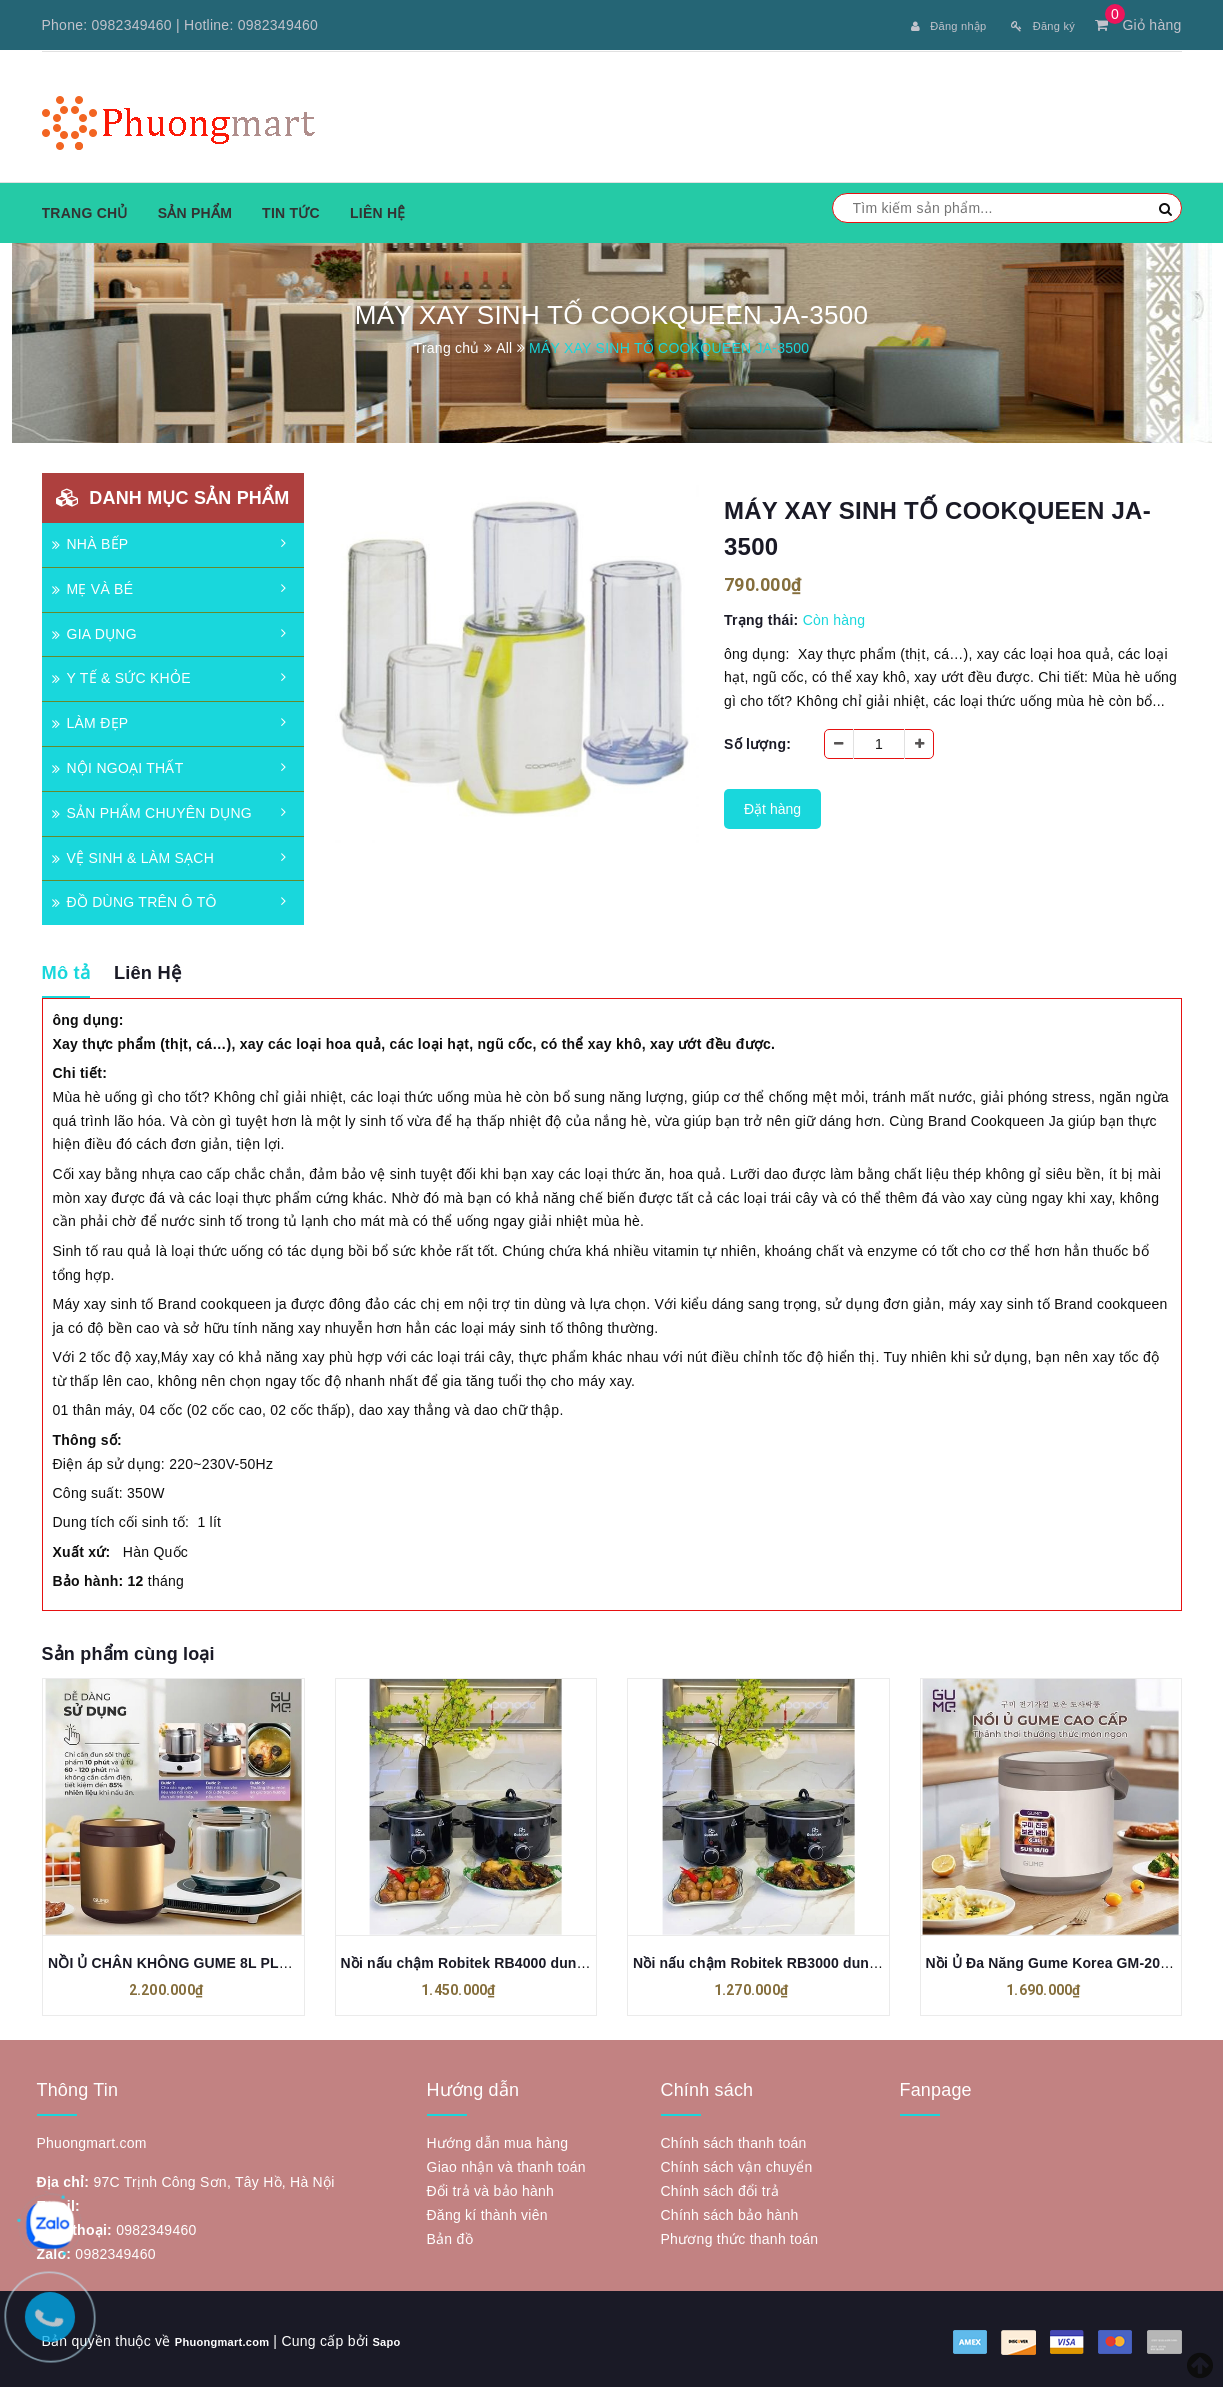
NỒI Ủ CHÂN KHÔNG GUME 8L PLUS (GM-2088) (209, 1959)
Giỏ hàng (1138, 25)
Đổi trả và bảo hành (491, 2187)
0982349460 (132, 25)
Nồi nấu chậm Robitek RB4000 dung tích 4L (488, 1959)
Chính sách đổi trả (720, 2187)
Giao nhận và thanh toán (506, 2163)
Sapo (414, 2337)
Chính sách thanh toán (734, 2139)
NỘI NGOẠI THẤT (118, 764)
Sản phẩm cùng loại (128, 1649)
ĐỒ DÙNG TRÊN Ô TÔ (134, 898)
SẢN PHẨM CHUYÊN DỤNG (152, 809)
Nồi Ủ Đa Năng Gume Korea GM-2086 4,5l (1065, 1959)
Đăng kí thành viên (487, 2211)
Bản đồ (450, 2235)
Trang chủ (85, 209)
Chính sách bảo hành (730, 2211)
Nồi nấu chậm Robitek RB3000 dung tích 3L (780, 1959)
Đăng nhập (926, 25)
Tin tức (291, 209)
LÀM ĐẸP (90, 719)
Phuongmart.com (234, 2337)
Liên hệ (378, 209)
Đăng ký (1036, 25)
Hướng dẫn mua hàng (498, 2139)
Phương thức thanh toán (740, 2235)
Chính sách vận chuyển (737, 2163)
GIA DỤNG (94, 630)
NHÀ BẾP (90, 540)
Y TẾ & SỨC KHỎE (121, 674)
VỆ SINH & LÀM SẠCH (133, 854)
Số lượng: (757, 740)
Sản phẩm (195, 209)
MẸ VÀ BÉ (93, 585)
